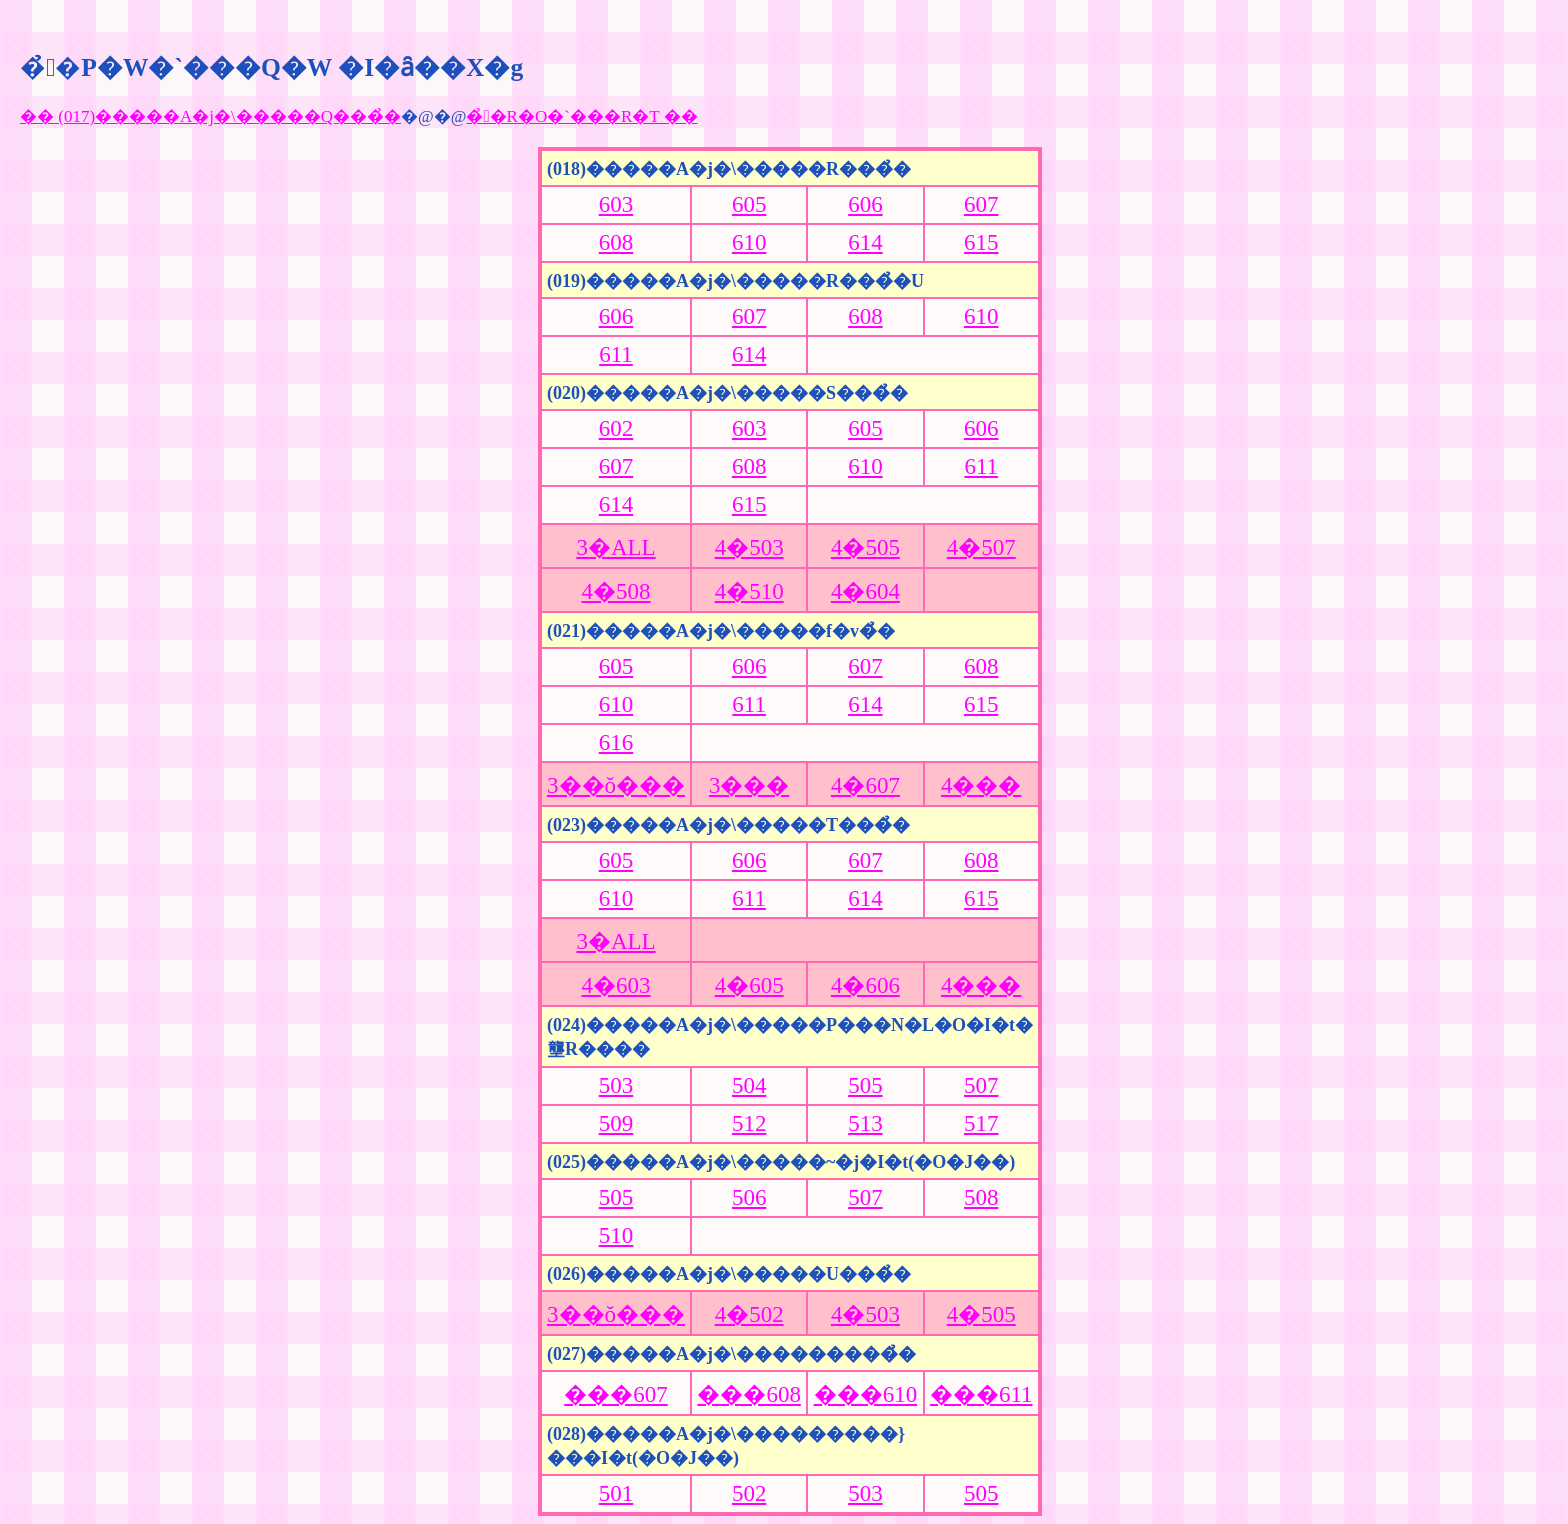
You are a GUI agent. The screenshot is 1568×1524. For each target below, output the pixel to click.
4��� (981, 785)
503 (616, 1085)
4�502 (749, 1314)
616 (616, 742)
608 (616, 242)
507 (981, 1085)
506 (749, 1197)
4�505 (865, 547)
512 (749, 1123)
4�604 (865, 591)
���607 (616, 1394)
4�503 (749, 547)
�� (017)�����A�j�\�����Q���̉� (210, 116)
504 (749, 1085)
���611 (981, 1394)
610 (749, 242)
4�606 (865, 985)
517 (981, 1123)
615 (981, 242)
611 (616, 354)
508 (981, 1197)
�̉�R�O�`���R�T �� (581, 116)
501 (616, 1493)
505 (865, 1085)
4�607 (865, 785)
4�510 (749, 591)
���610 (866, 1394)
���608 (749, 1394)
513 (865, 1123)
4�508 (616, 591)
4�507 (981, 547)
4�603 (616, 985)
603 (616, 204)
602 (616, 428)
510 (616, 1235)
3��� (749, 785)
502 (749, 1493)
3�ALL (615, 547)
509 (616, 1123)
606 (865, 204)
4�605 (749, 985)
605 (749, 204)
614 (865, 242)
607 (981, 204)
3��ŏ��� (616, 785)
